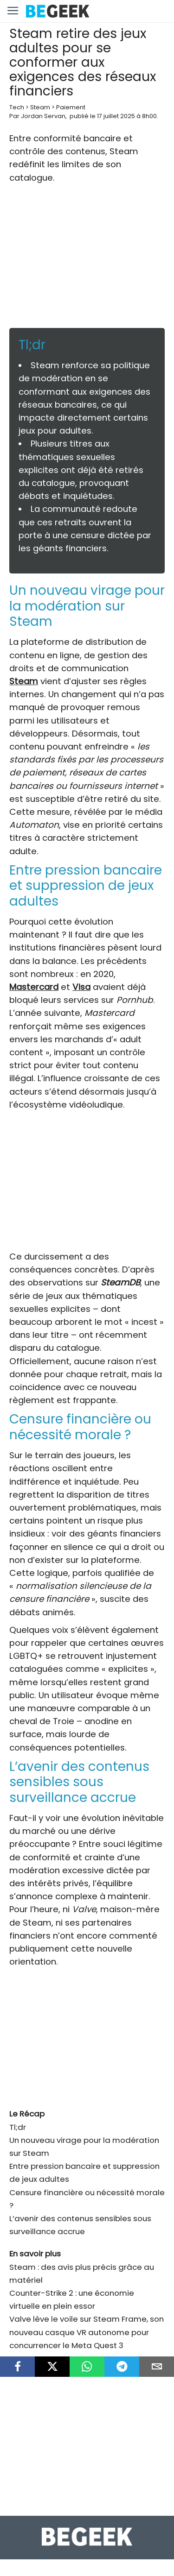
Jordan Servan (43, 116)
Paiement (70, 107)
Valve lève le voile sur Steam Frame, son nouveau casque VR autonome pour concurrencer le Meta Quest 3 (86, 2331)
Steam (40, 107)
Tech (16, 107)
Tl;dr (17, 2127)
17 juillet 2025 (116, 116)
